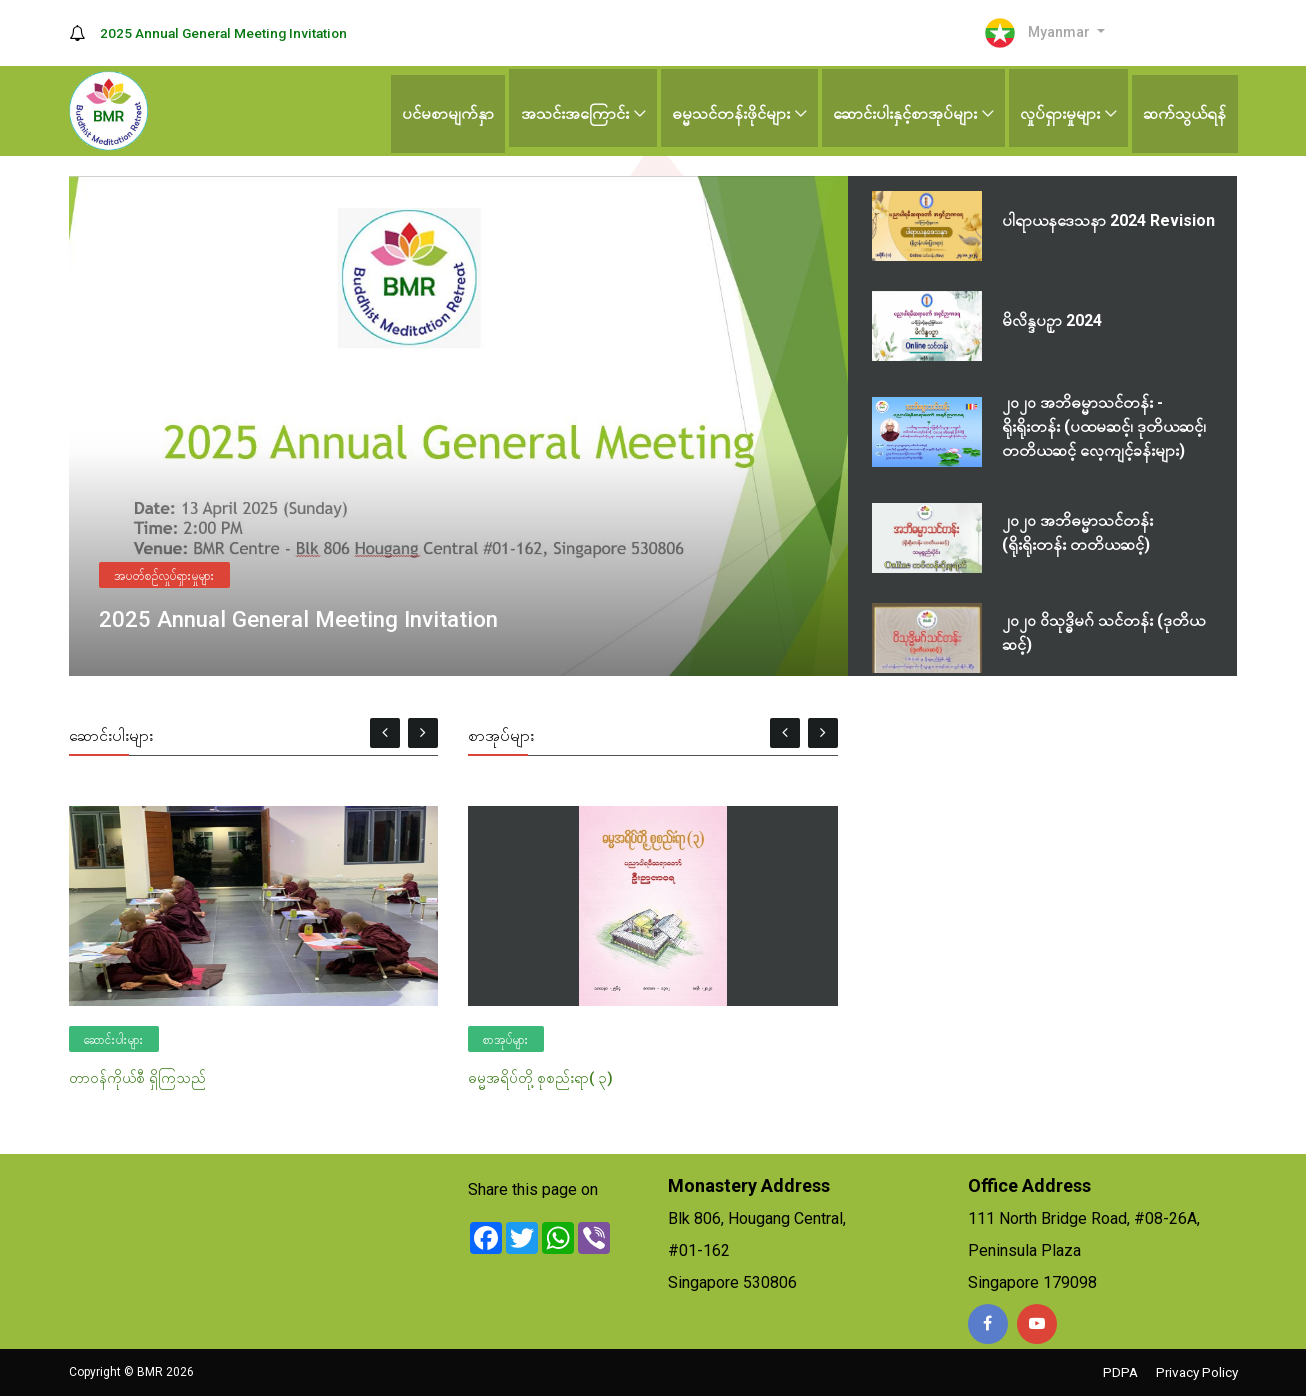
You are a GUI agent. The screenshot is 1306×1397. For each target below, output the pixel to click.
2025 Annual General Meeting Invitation (227, 33)
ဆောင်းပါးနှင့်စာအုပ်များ (901, 110)
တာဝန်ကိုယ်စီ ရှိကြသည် (137, 1078)
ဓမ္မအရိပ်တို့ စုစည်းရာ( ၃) (540, 1078)
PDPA (1116, 1373)
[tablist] (1043, 426)
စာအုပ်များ (506, 1040)
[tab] (1041, 226)
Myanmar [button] (1034, 33)
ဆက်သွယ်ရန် (1184, 110)
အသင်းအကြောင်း (567, 110)
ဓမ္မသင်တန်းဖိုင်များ (725, 110)
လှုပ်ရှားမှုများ (1058, 110)
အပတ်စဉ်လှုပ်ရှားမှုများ (164, 573)
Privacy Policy (1195, 1373)
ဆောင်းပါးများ (114, 1040)
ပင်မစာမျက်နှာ (439, 110)
